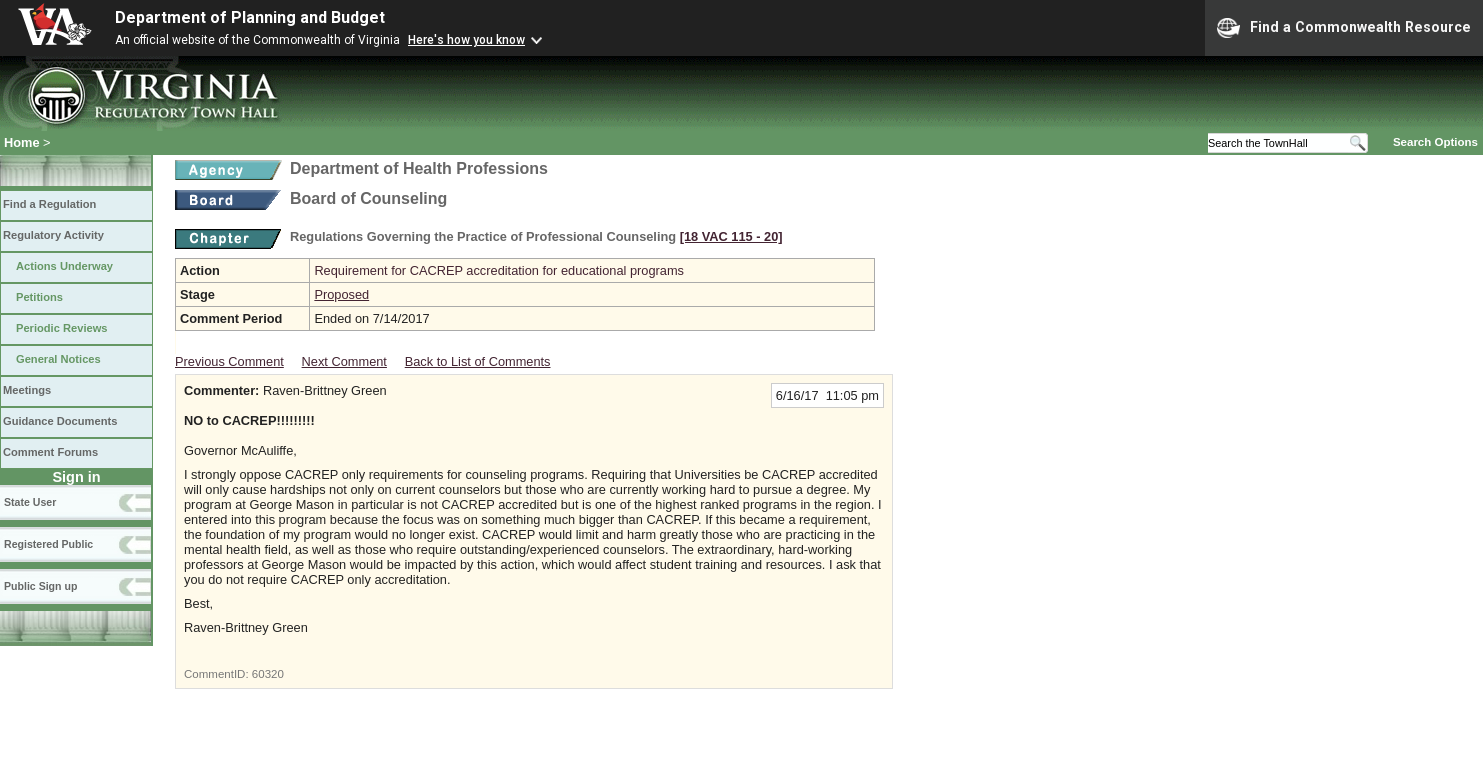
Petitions (39, 297)
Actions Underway (64, 266)
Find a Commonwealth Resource (1344, 28)
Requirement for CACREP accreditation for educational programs (499, 270)
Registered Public (48, 544)
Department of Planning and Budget (250, 17)
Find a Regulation (49, 204)
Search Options (1435, 142)
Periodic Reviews (62, 328)
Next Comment (344, 361)
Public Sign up (40, 586)
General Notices (58, 359)
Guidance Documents (60, 421)
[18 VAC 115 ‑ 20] (731, 236)
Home (22, 142)
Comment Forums (50, 452)
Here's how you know (466, 40)
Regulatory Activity (53, 235)
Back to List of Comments (478, 361)
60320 (268, 674)
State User (30, 502)
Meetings (27, 390)
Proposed (341, 294)
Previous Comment (229, 361)
